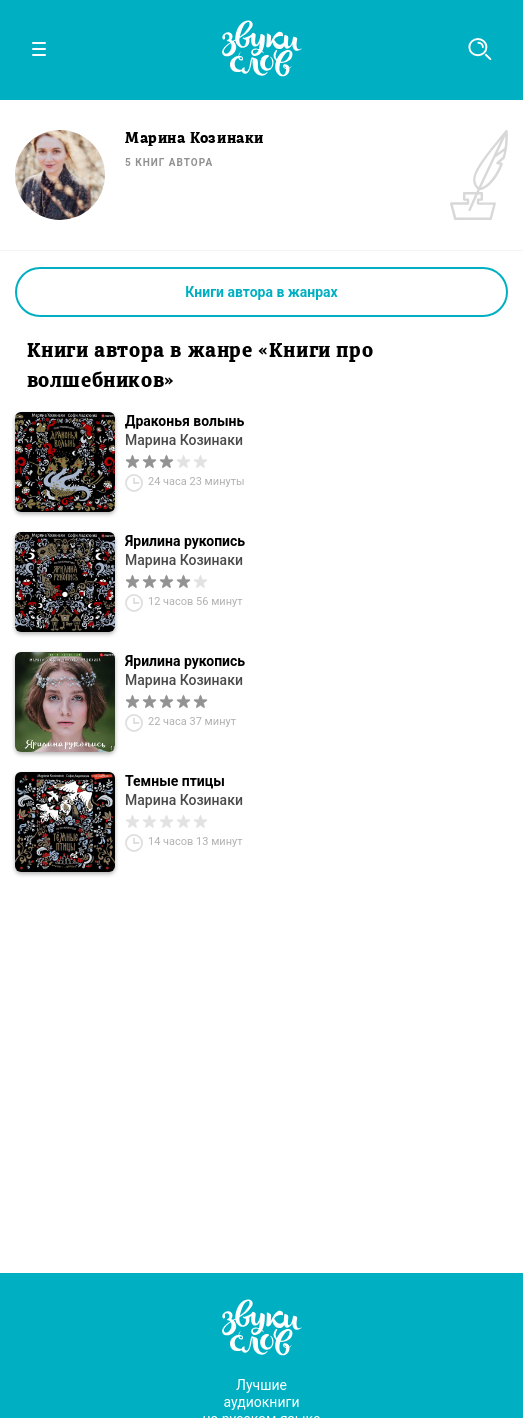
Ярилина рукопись (185, 541)
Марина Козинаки (184, 440)
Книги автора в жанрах (261, 292)
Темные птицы (175, 781)
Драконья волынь (184, 421)
